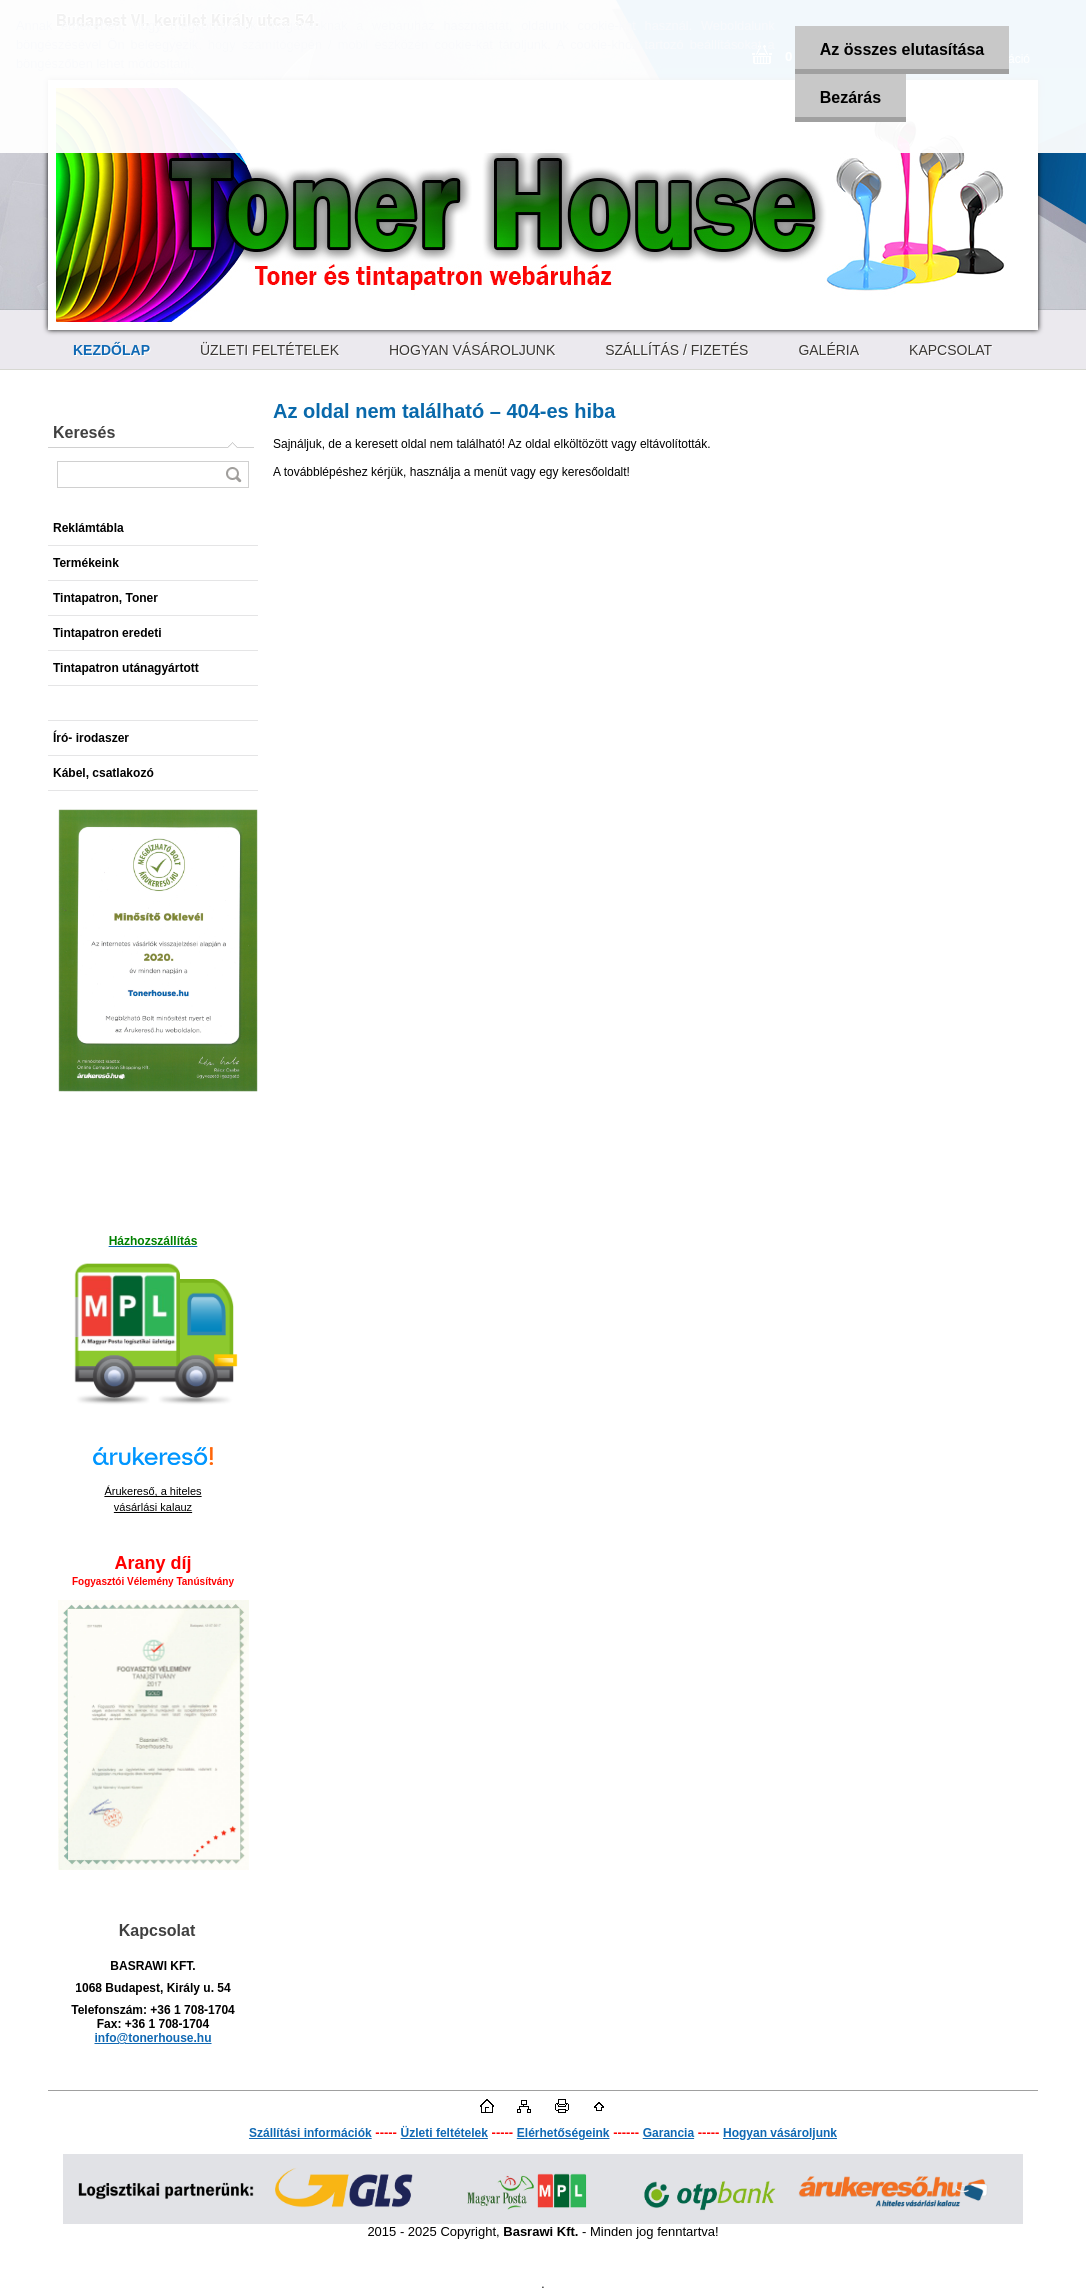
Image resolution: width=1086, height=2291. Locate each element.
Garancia (668, 2133)
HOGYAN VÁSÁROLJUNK (472, 350)
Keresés (84, 432)
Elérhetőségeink (563, 2133)
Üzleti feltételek (444, 2133)
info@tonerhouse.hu (152, 2038)
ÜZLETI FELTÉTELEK (269, 350)
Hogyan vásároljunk (780, 2133)
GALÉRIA (828, 350)
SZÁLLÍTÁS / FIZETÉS (676, 350)
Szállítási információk (310, 2133)
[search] (233, 474)
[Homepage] (111, 350)
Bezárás (850, 97)
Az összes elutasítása (902, 49)
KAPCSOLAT (950, 350)
